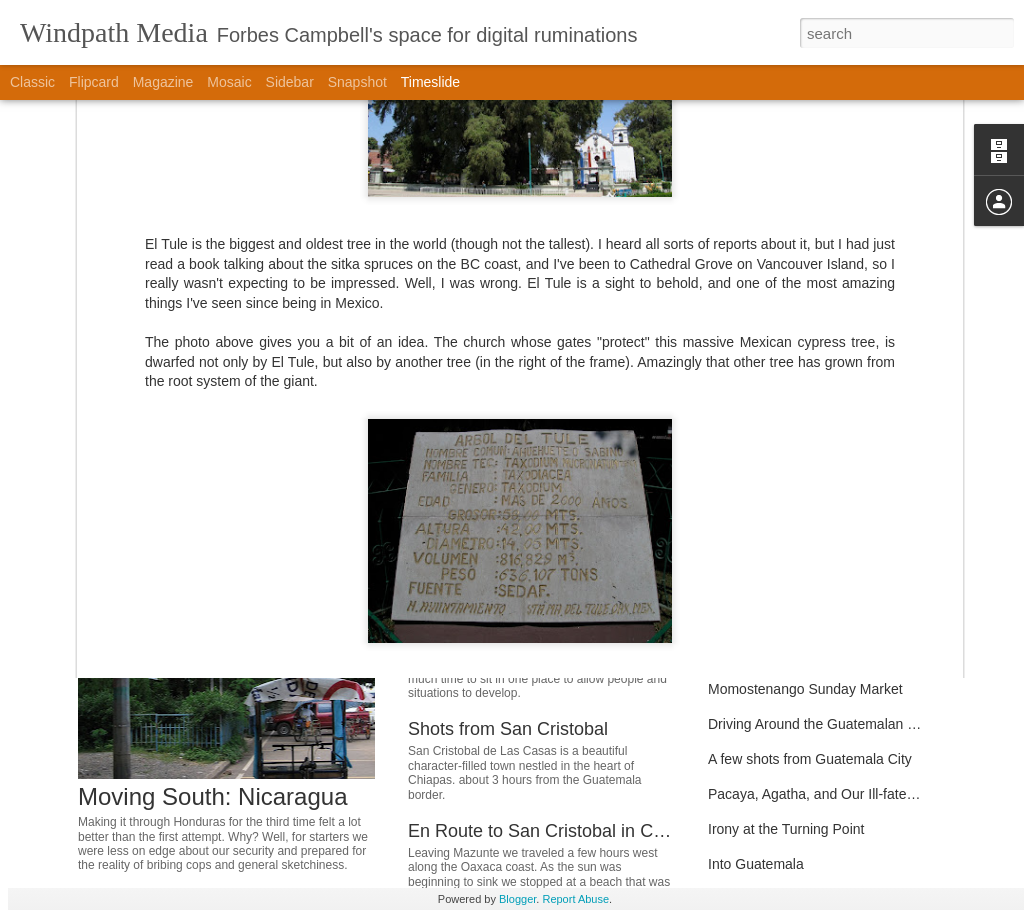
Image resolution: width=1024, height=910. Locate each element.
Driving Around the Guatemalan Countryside (845, 724)
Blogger (517, 899)
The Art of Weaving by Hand (795, 584)
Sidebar (290, 82)
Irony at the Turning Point (786, 829)
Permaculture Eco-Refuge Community (826, 514)
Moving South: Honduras (507, 483)
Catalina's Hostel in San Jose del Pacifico (836, 549)
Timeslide (430, 82)
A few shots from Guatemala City (810, 759)
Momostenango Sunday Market (805, 689)
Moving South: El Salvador (514, 613)
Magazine (163, 82)
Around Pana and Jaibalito (790, 619)
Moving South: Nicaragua (212, 796)
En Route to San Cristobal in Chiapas (557, 831)
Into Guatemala (756, 864)
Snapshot (357, 82)
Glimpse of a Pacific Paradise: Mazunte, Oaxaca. (860, 479)
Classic (32, 82)
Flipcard (94, 82)
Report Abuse (575, 899)
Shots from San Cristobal (508, 729)
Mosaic (229, 82)
